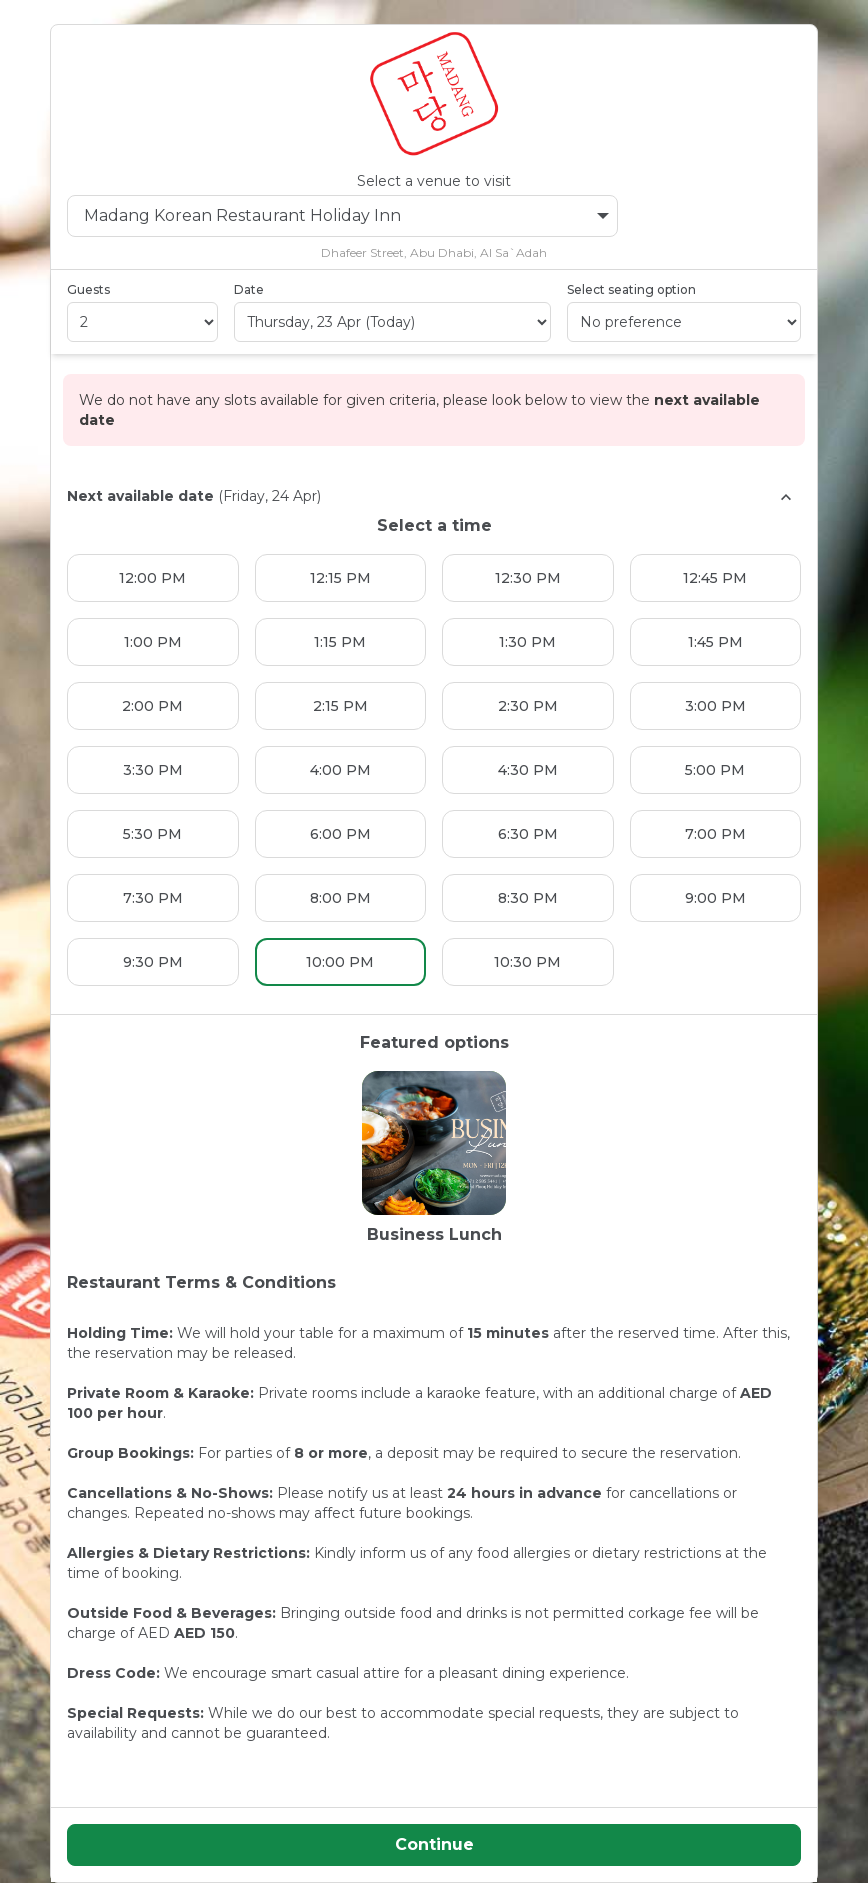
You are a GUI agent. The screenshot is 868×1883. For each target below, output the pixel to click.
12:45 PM (715, 578)
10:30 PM (527, 962)
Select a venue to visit (434, 181)
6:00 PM (340, 834)
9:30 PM (153, 962)
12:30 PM (528, 578)
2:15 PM (340, 706)
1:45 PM (715, 642)
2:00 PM (152, 706)
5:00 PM (715, 770)
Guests (88, 289)
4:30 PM (528, 770)
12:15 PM (340, 578)
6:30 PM (528, 834)
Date (249, 289)
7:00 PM (715, 834)
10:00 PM (340, 962)
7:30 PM (153, 898)
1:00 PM (153, 642)
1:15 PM (340, 642)
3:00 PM (715, 706)
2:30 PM (528, 706)
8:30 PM (528, 898)
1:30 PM (527, 642)
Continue (434, 1844)
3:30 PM (153, 770)
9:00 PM (715, 898)
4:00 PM (340, 770)
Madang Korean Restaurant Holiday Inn (346, 215)
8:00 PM (340, 898)
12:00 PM (152, 578)
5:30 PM (152, 834)
